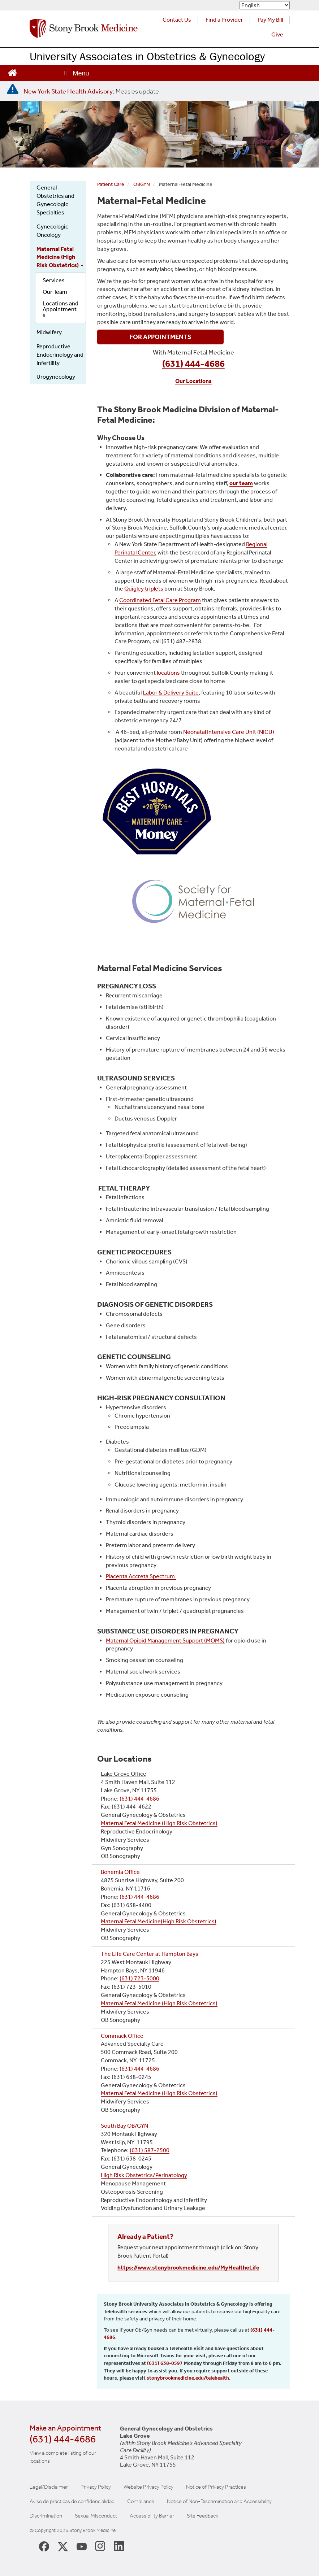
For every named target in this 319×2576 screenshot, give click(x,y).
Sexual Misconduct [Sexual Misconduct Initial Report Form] (96, 2516)
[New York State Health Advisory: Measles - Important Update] (12, 89)
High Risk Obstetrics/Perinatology (144, 2175)
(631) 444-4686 (139, 1798)
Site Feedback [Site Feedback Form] (202, 2516)
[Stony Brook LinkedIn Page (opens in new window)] (119, 2545)
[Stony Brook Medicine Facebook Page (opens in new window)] (44, 2546)
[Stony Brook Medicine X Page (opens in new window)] (63, 2546)
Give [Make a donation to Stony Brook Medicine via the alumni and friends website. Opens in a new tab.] (277, 34)
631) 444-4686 (140, 2068)
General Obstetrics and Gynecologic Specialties (55, 200)
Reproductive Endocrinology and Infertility (59, 354)
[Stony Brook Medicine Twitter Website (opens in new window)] (81, 2546)
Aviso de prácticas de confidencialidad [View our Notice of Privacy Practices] (72, 2501)
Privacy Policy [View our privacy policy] (96, 2487)
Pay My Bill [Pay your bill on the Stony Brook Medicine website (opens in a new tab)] (270, 19)
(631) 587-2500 (149, 2150)
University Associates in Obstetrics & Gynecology (147, 56)
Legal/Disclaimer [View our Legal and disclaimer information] (49, 2487)
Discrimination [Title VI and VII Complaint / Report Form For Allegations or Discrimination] (46, 2516)
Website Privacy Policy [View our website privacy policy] (148, 2487)
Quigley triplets (144, 588)
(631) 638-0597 (165, 2363)
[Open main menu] (76, 73)
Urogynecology (55, 376)
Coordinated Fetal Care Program (160, 600)
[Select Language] (265, 5)
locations (168, 672)
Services (54, 280)
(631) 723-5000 (139, 1978)
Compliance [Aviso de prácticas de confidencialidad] (140, 2501)
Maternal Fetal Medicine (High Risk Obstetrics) (59, 257)
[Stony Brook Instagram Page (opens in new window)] (100, 2545)
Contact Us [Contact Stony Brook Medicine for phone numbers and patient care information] (177, 19)
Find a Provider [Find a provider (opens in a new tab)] (224, 19)
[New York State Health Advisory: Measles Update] (91, 91)
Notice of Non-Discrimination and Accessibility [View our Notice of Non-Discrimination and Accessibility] (219, 2501)
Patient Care (110, 184)
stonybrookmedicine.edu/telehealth (188, 2378)
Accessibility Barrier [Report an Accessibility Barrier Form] (152, 2516)
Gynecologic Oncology (52, 230)
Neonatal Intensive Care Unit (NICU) (228, 731)
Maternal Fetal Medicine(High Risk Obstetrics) (158, 1921)
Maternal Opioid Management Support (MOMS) (165, 1640)
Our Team (55, 291)
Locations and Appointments (60, 309)
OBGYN (141, 184)
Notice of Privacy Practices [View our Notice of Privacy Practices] (216, 2487)
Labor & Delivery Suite (171, 692)
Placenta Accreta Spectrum (141, 1576)
